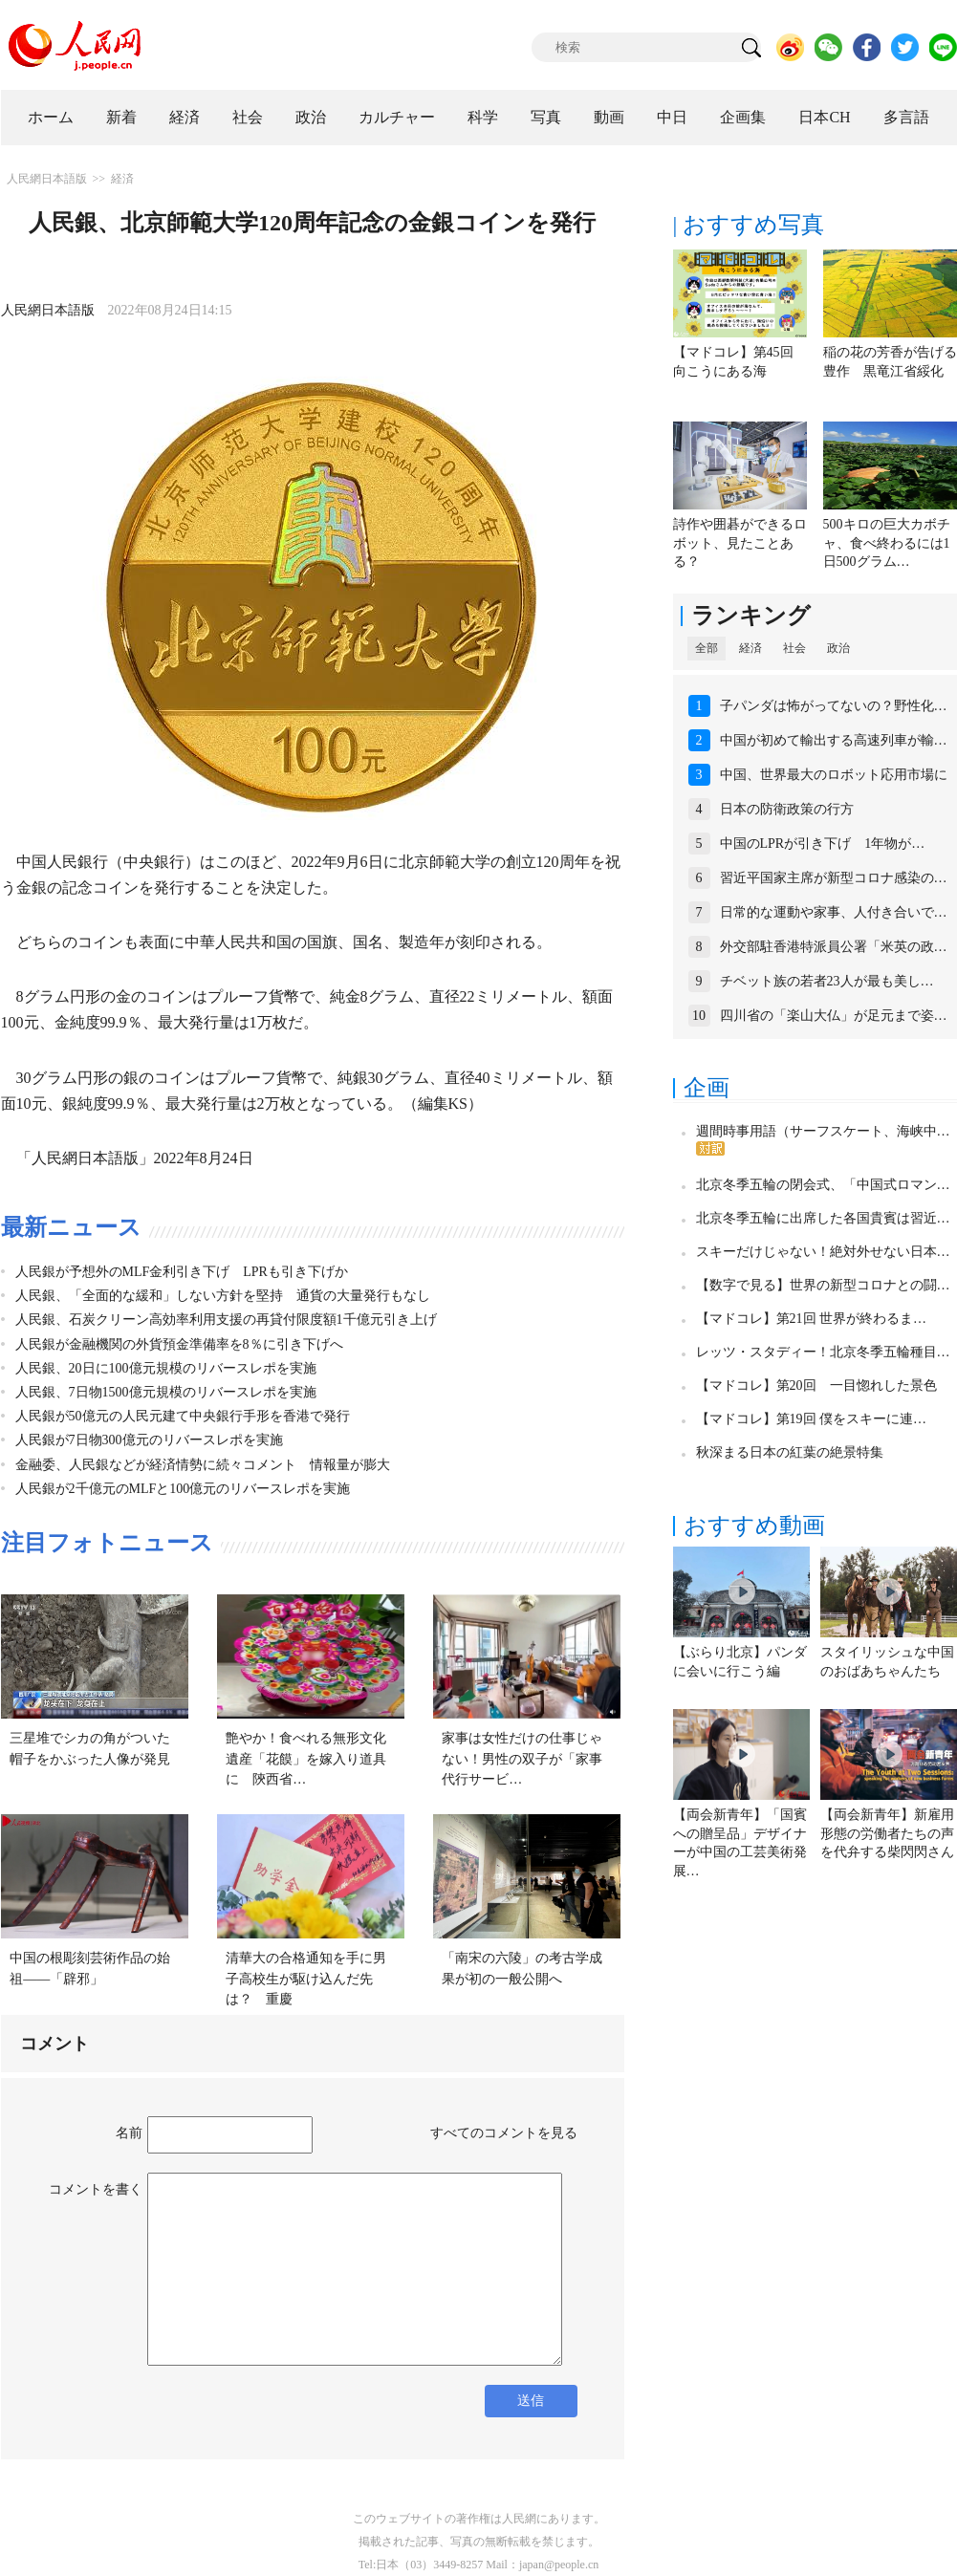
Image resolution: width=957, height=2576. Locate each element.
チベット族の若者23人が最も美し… (827, 981)
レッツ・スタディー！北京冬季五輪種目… (823, 1352)
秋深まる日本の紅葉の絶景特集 (789, 1452)
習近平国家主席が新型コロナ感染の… (833, 878)
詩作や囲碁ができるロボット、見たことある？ (740, 543)
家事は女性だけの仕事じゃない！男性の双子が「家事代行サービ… (522, 1758)
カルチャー (397, 117)
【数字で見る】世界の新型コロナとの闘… (823, 1285)
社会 (247, 117)
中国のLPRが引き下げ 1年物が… (822, 843)
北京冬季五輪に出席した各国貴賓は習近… (823, 1218)
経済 (184, 117)
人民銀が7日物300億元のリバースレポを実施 (149, 1440)
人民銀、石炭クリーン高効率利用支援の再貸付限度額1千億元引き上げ (226, 1319)
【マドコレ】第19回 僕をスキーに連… (811, 1419)
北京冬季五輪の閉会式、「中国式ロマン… (823, 1185)
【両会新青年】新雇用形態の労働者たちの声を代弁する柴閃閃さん (887, 1833)
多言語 (906, 117)
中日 (672, 117)
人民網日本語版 (47, 178)
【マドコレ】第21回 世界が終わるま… (811, 1318)
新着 (121, 117)
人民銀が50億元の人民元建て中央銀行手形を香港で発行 (182, 1416)
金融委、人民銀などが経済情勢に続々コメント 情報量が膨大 (202, 1465)
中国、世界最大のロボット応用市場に (833, 775)
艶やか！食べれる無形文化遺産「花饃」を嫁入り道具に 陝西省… (306, 1758)
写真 (546, 117)
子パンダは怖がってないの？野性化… (833, 706)
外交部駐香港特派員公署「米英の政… (833, 947)
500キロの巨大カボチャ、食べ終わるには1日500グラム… (886, 543)
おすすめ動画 (754, 1525)
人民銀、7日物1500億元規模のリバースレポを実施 (165, 1392)
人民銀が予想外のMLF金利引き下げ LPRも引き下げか (181, 1272)
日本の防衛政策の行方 (787, 809)
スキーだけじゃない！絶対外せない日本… (823, 1252)
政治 (310, 117)
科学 (483, 117)
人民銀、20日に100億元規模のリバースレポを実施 (165, 1368)
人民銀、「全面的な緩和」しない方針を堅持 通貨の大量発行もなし (222, 1295)
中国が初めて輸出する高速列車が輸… (833, 740)
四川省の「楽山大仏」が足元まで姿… (833, 1015)
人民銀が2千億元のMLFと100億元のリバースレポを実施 (183, 1489)
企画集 (743, 117)
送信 (530, 2400)
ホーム (51, 117)
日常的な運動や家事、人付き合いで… (833, 912)
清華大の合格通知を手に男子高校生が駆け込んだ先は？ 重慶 (306, 1978)
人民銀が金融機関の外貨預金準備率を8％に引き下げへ (179, 1344)
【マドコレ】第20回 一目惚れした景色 (816, 1385)
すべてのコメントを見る (503, 2133)
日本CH (824, 117)
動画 (609, 117)
